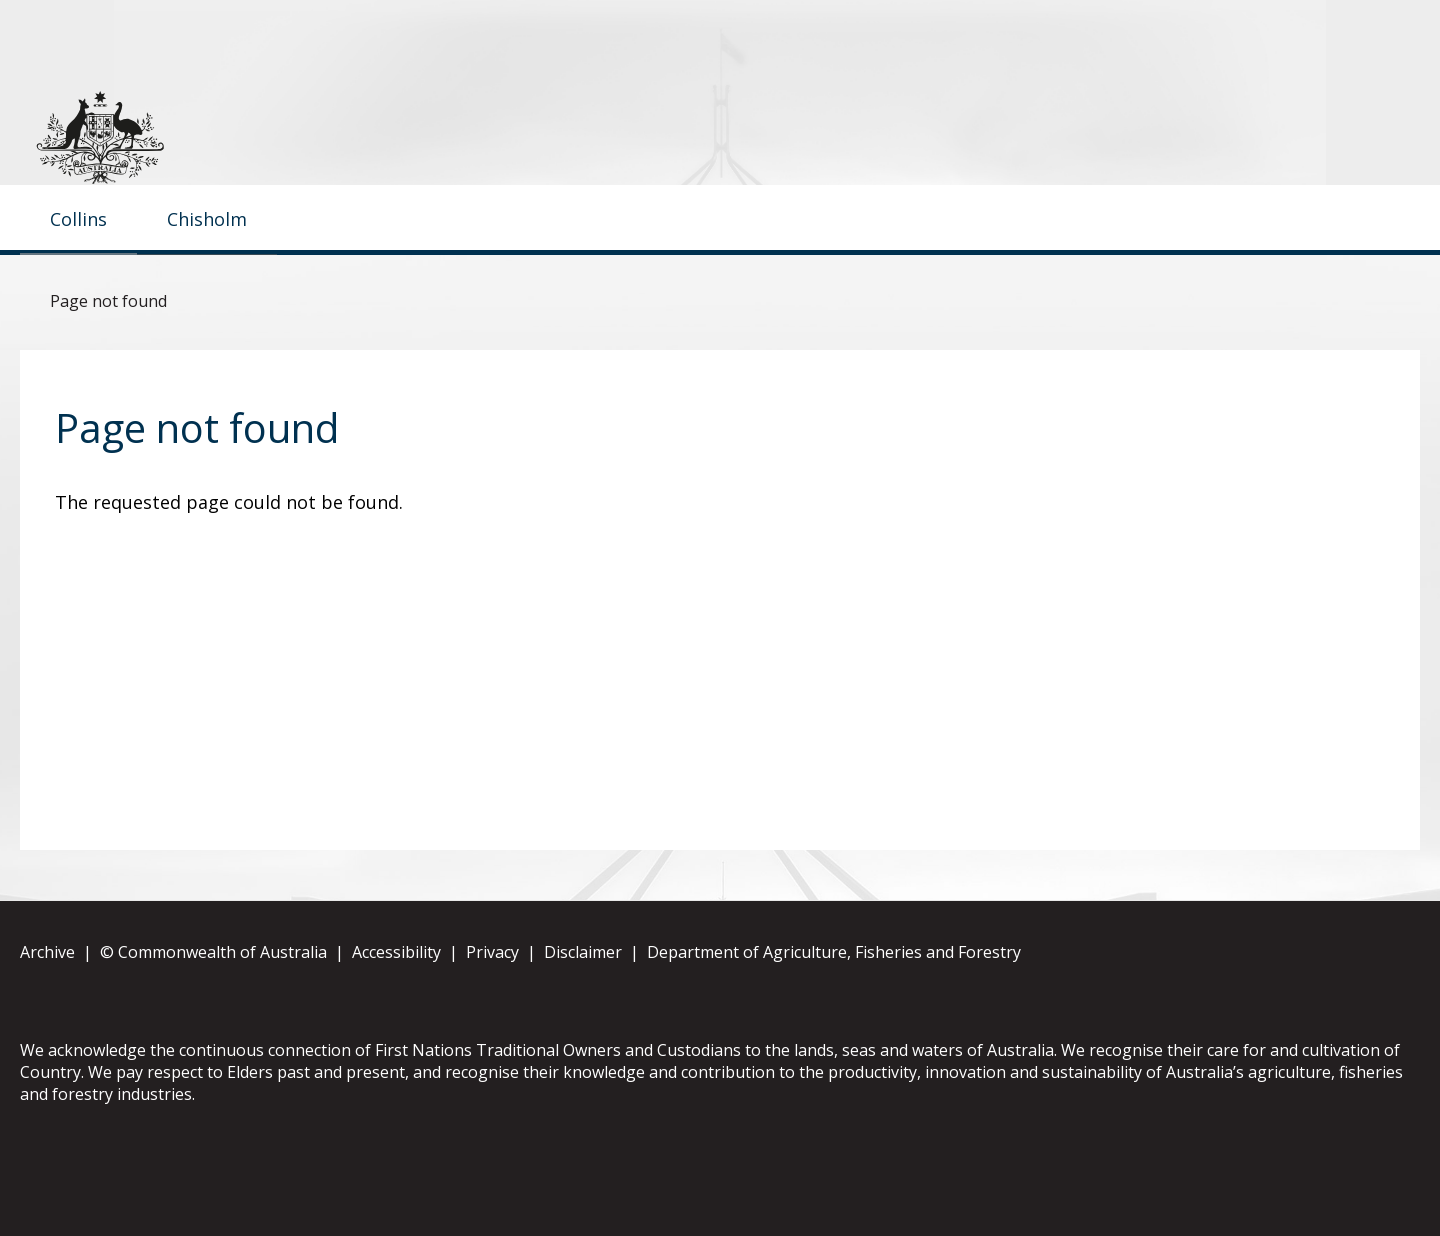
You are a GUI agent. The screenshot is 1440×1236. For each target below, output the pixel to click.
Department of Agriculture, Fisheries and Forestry (834, 1017)
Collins (78, 283)
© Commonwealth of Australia (213, 1017)
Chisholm (207, 283)
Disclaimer (583, 1017)
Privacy (492, 1017)
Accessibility (396, 1017)
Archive (47, 1017)
